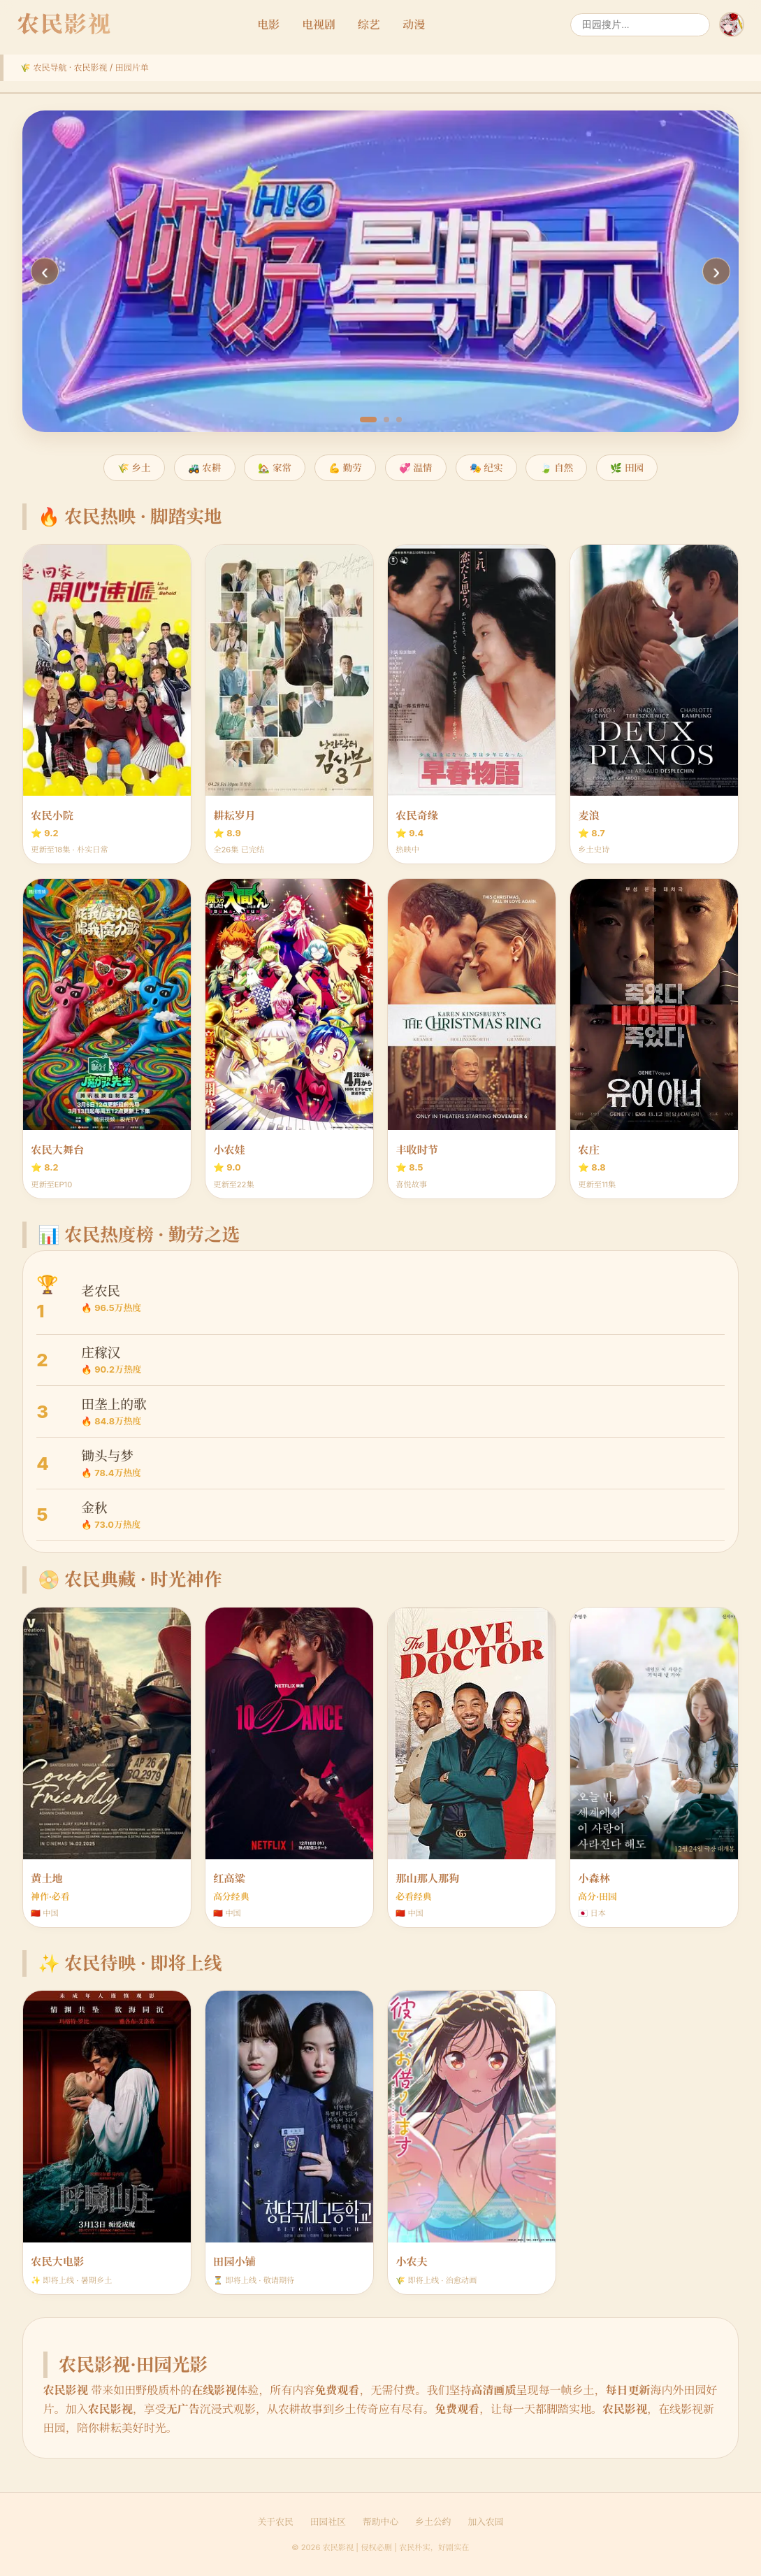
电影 (268, 24)
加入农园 (485, 2522)
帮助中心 (380, 2522)
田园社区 (328, 2522)
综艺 (369, 24)
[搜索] (640, 24)
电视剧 (318, 24)
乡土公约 (433, 2522)
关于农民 (275, 2522)
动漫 (414, 24)
